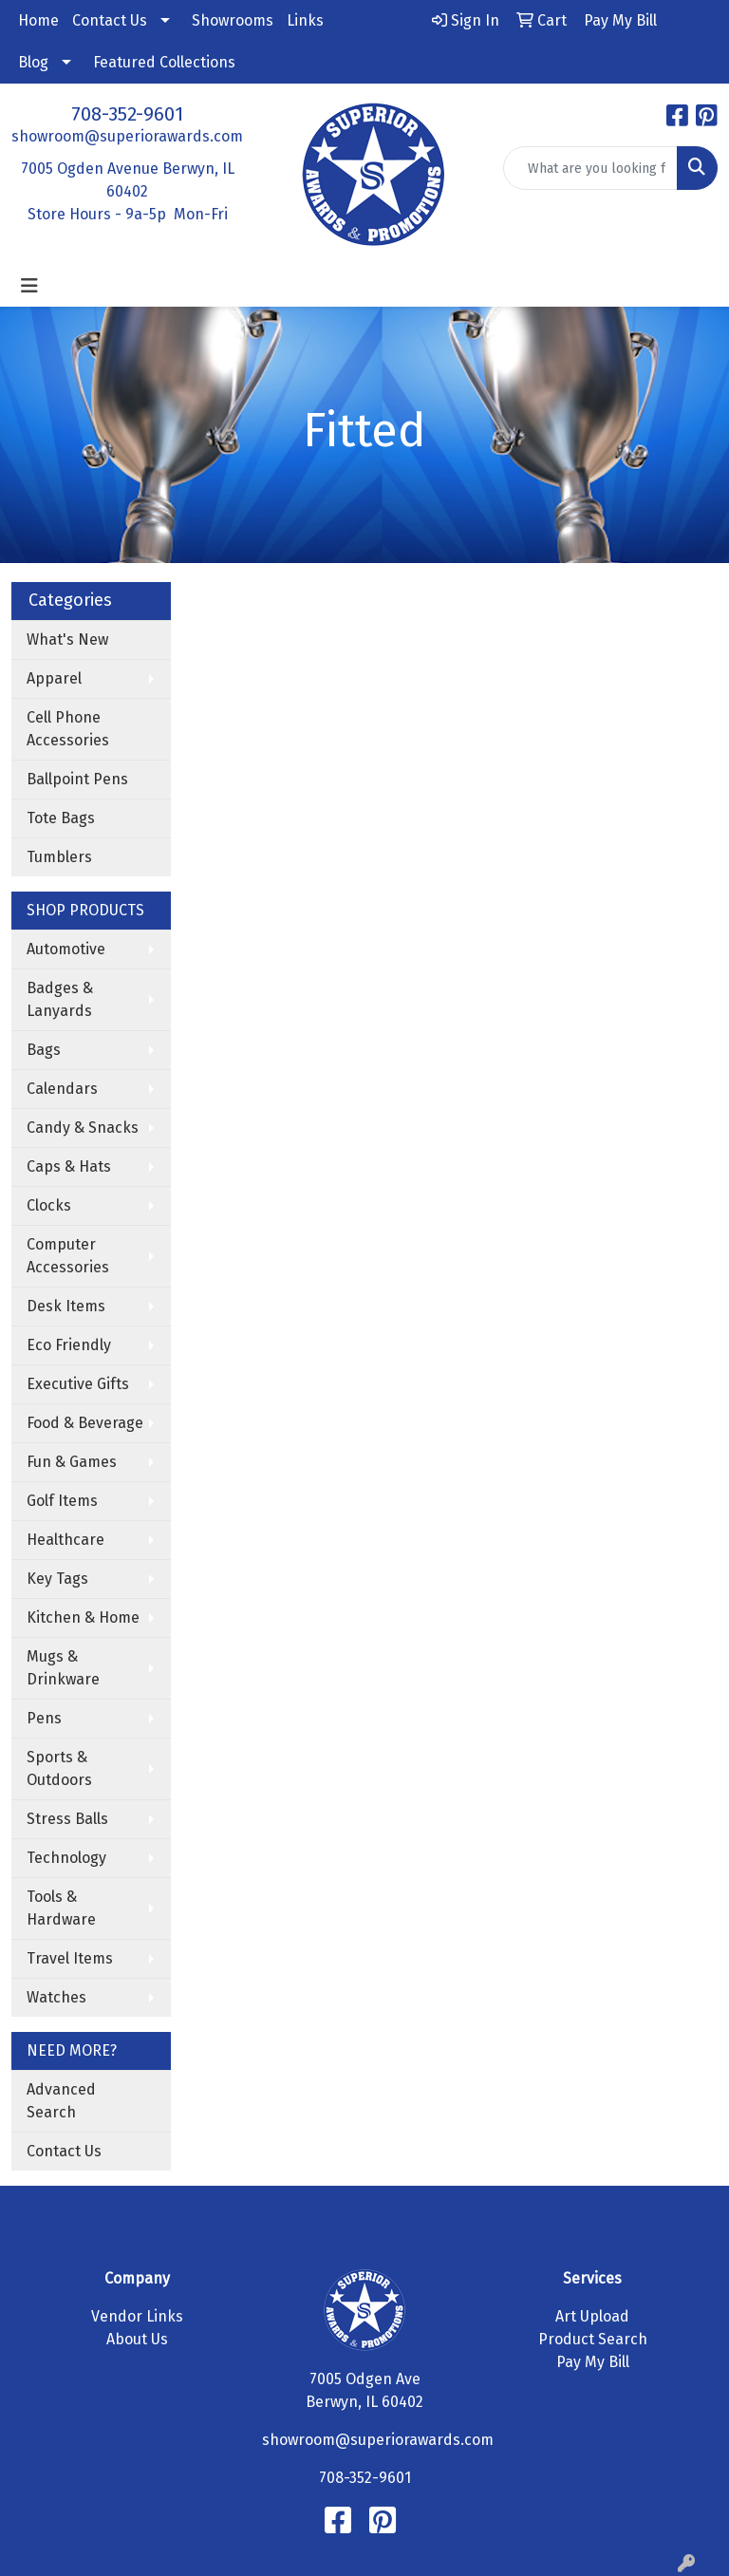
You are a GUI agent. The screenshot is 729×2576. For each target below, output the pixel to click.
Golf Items (62, 1501)
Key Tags (57, 1579)
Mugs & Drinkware (63, 1667)
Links (305, 20)
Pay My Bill (592, 2362)
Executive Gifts (78, 1384)
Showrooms (232, 20)
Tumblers (59, 857)
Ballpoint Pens (77, 779)
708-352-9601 (127, 114)
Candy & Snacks (83, 1128)
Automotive (66, 949)
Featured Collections (164, 62)
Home (38, 20)
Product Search (592, 2339)
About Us (137, 2339)
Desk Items (66, 1306)
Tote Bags (61, 818)
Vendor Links (137, 2316)
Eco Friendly (69, 1345)
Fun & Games (72, 1462)
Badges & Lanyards (60, 999)
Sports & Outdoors (59, 1768)
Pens (44, 1718)
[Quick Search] (590, 168)
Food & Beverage (85, 1423)
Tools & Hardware (61, 1908)
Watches (56, 1997)
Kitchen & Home (83, 1617)
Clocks (49, 1205)
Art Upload (592, 2316)
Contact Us (109, 20)
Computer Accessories (68, 1255)
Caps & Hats (69, 1166)
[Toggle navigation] (29, 286)
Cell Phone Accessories (68, 728)
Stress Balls (67, 1819)
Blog (33, 62)
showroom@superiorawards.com (127, 136)
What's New (67, 639)
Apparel (54, 678)
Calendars (62, 1089)
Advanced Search (61, 2100)
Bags (44, 1050)
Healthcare (65, 1540)
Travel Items (70, 1958)
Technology (66, 1858)
